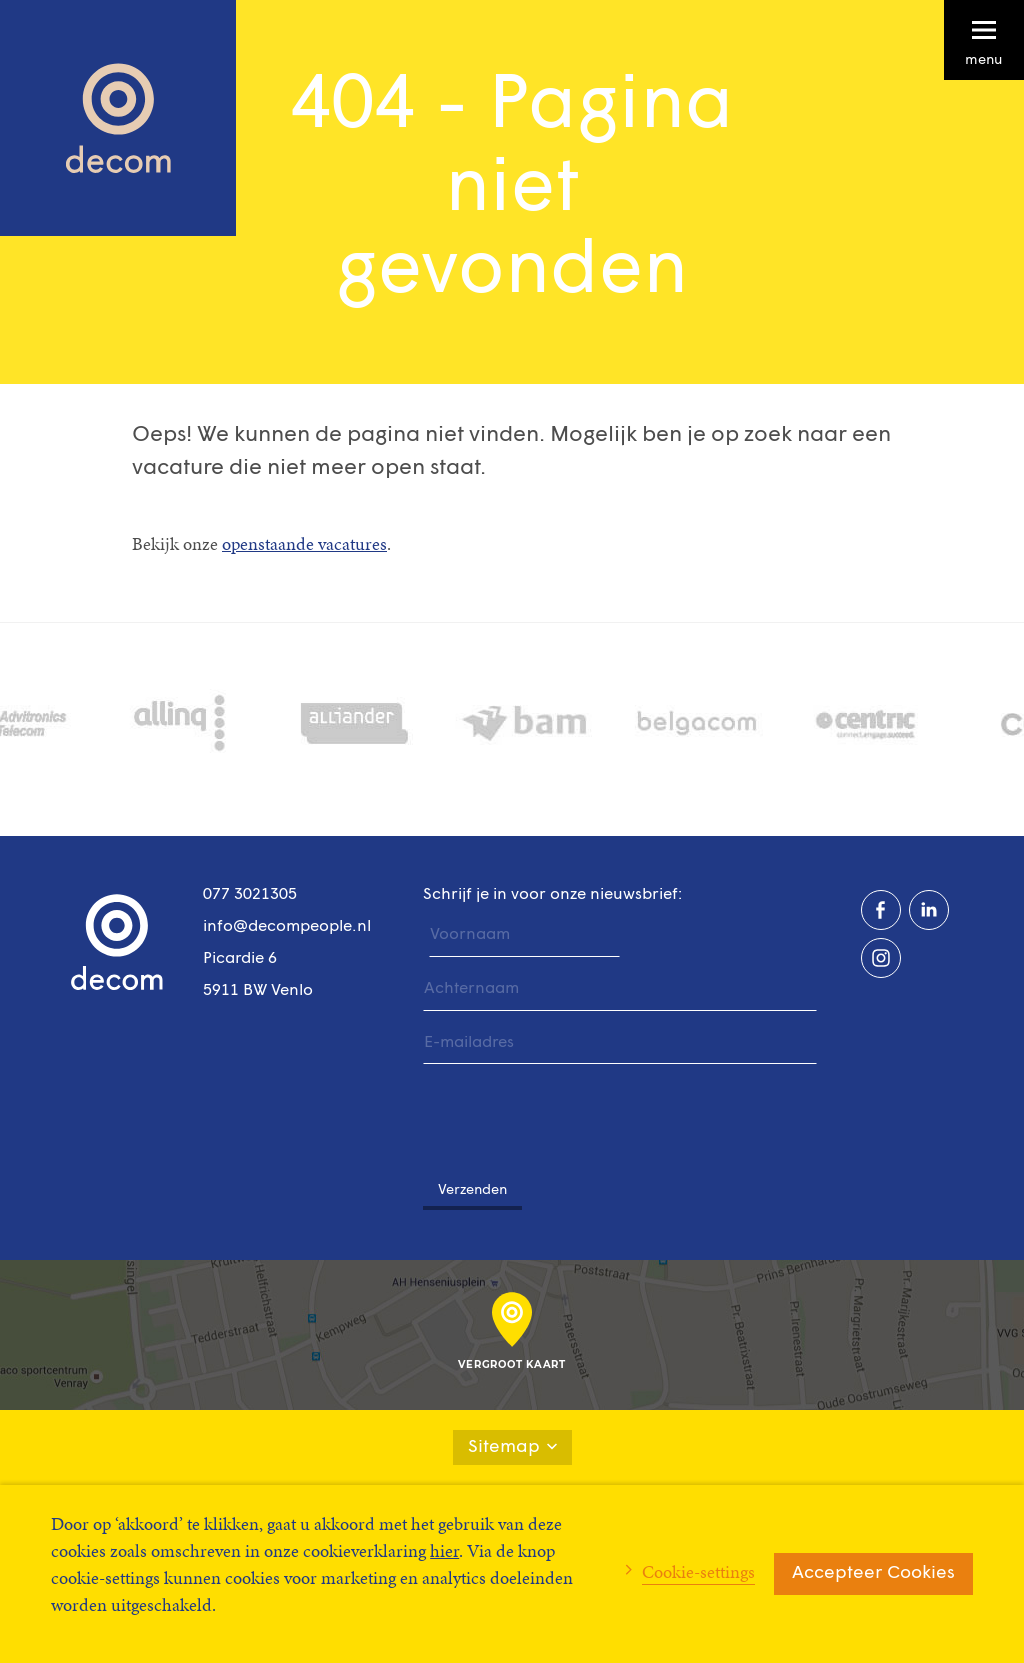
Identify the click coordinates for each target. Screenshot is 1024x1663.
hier (444, 1550)
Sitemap (512, 1447)
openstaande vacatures (304, 543)
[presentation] (575, 1113)
